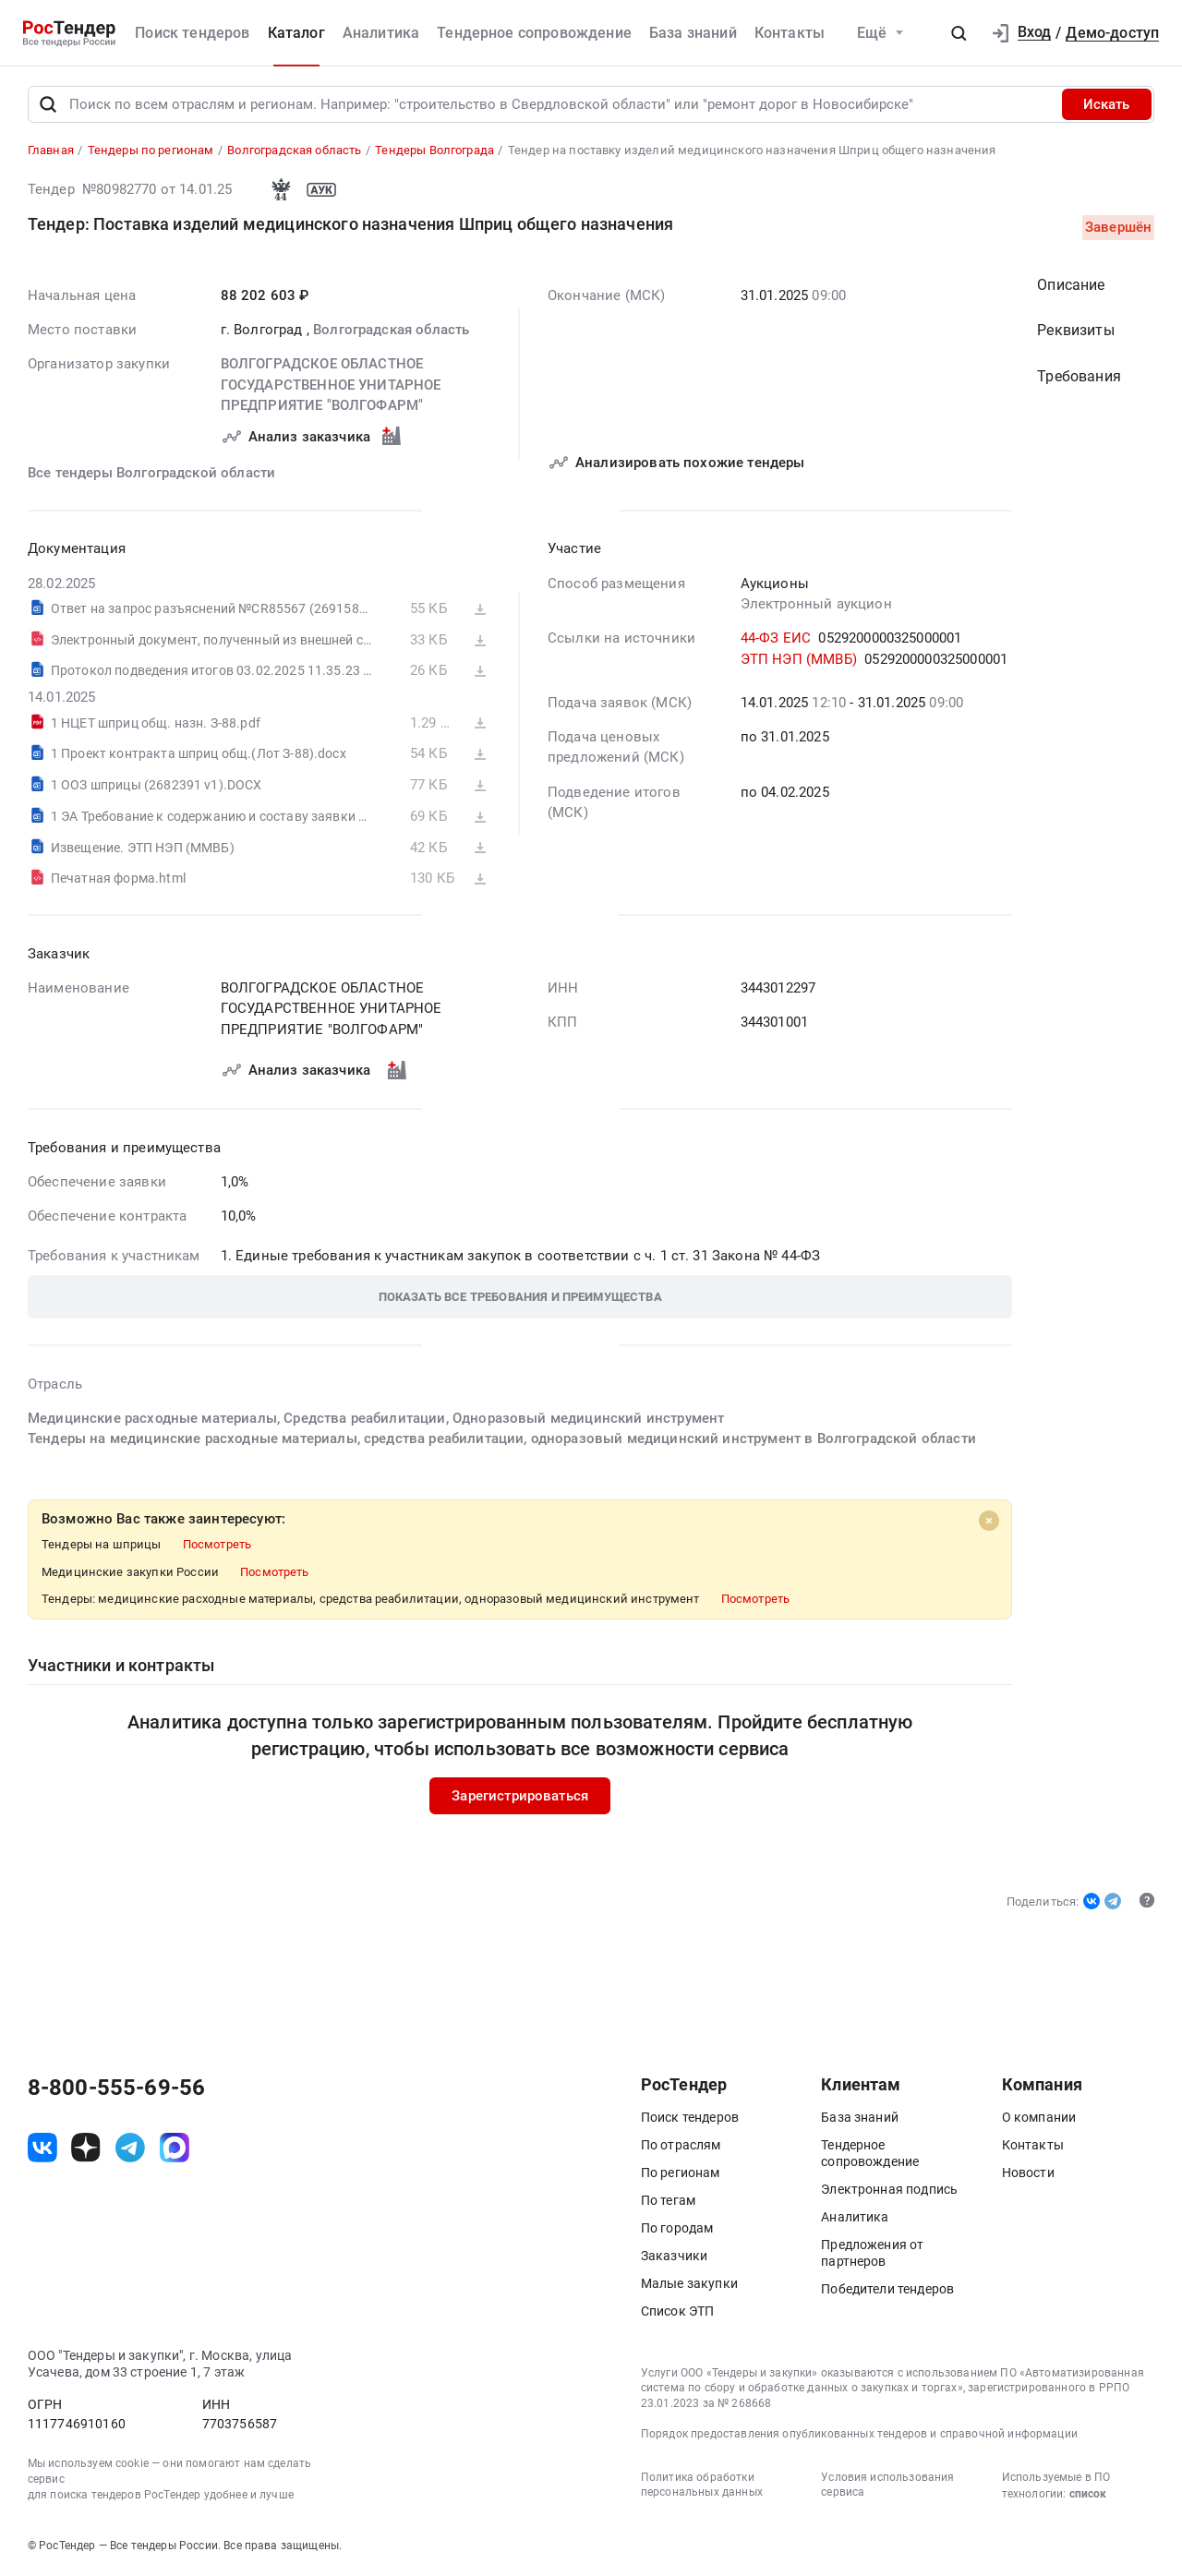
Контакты (789, 33)
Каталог (296, 33)
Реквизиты (1075, 331)
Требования (1079, 377)
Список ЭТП (678, 2311)
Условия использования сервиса (887, 2485)
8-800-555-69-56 (116, 2088)
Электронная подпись (889, 2189)
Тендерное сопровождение (534, 33)
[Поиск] (48, 104)
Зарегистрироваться (520, 1796)
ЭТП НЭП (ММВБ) (798, 659)
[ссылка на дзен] (86, 2147)
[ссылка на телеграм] (130, 2147)
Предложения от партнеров (872, 2253)
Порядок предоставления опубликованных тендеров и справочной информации (859, 2433)
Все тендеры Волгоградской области (151, 473)
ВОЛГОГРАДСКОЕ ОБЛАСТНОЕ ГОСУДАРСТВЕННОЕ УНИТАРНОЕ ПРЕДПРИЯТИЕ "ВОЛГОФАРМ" (330, 385)
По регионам (680, 2172)
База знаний (693, 33)
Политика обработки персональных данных (702, 2485)
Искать (1106, 104)
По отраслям (681, 2144)
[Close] (988, 1521)
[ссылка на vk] (42, 2147)
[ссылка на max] (174, 2147)
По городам (677, 2228)
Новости (1028, 2172)
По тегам (668, 2200)
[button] (958, 33)
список (1087, 2493)
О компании (1039, 2117)
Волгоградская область (391, 329)
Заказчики (674, 2255)
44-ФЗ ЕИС (775, 639)
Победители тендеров (887, 2288)
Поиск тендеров (192, 33)
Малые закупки (689, 2283)
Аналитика (381, 33)
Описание (1070, 285)
